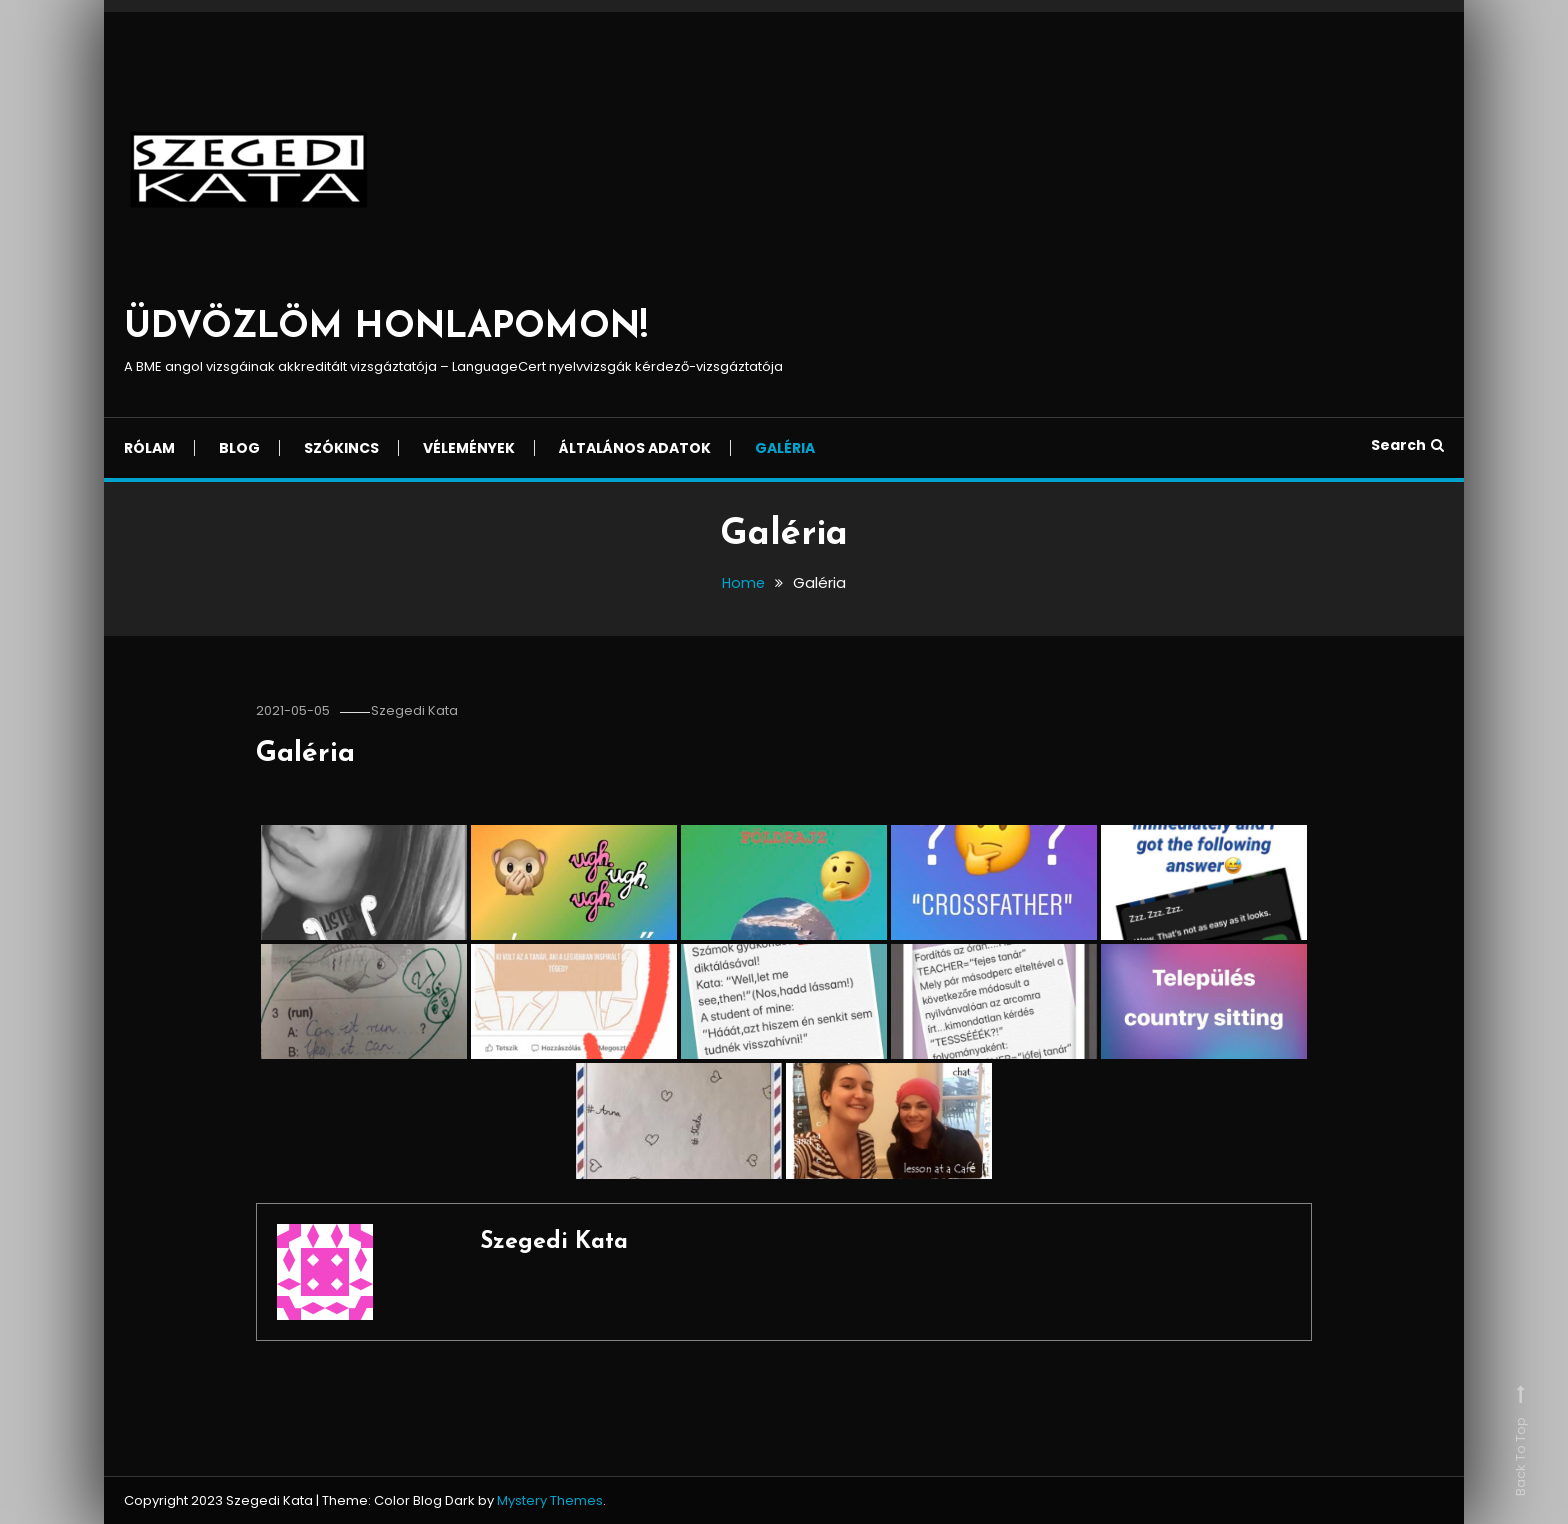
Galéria (785, 448)
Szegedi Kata (419, 710)
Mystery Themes (550, 1500)
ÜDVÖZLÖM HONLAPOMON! (386, 328)
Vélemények (469, 448)
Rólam (149, 448)
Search (1407, 445)
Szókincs (341, 448)
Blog (239, 448)
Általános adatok (635, 448)
